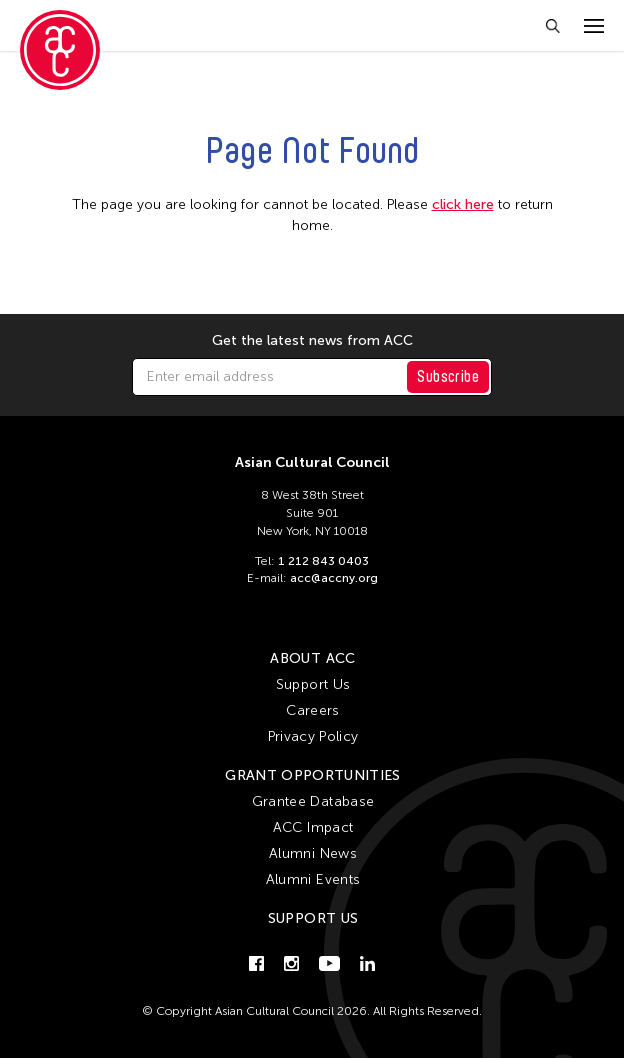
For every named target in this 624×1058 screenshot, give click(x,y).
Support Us (313, 684)
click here (463, 204)
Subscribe (448, 376)
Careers (312, 710)
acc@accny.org (334, 578)
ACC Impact (313, 827)
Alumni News (313, 853)
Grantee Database (313, 801)
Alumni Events (313, 879)
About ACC (312, 658)
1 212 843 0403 (323, 561)
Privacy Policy (313, 736)
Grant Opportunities (313, 775)
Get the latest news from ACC (312, 341)
